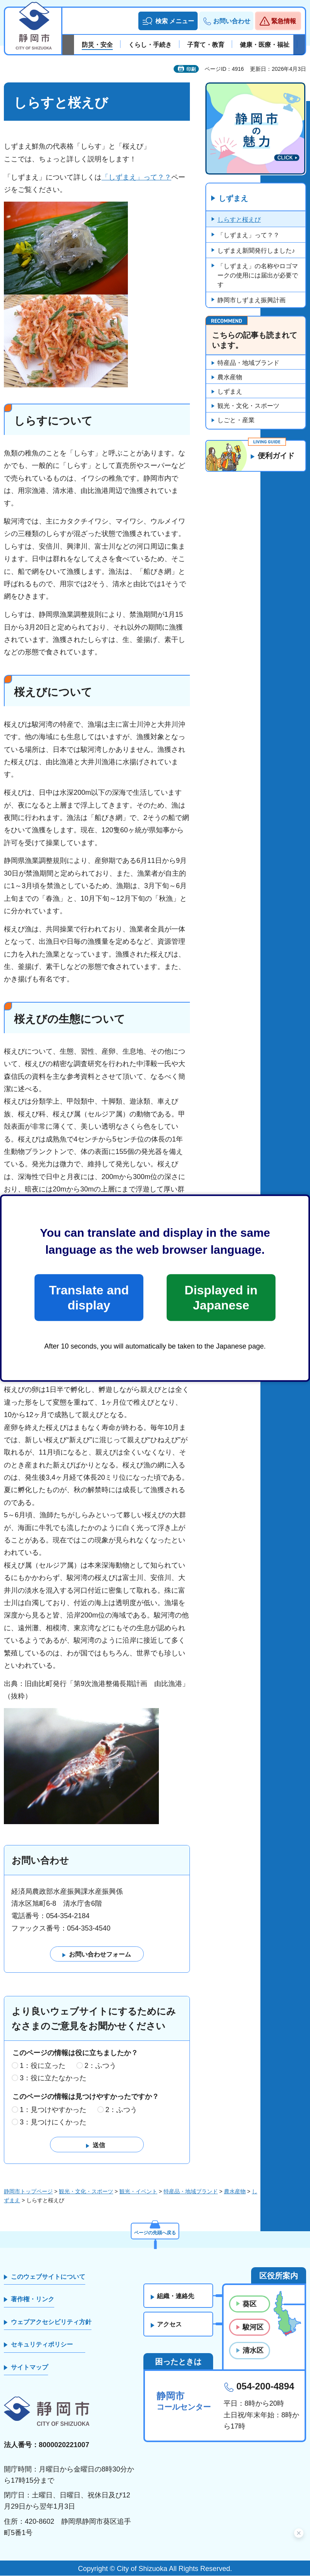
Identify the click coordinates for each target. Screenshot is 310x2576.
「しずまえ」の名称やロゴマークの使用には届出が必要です (257, 275)
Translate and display (89, 1297)
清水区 (253, 2351)
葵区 (250, 2304)
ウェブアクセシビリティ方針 (51, 2322)
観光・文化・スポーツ (248, 406)
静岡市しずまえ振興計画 (251, 300)
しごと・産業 (236, 420)
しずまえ (234, 198)
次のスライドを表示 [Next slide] (299, 45)
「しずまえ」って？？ (136, 177)
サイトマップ (29, 2367)
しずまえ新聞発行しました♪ (256, 251)
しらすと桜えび (239, 220)
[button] (168, 21)
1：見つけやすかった (53, 2110)
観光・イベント (138, 2192)
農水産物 (229, 377)
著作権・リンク (32, 2299)
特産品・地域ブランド (248, 363)
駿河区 (253, 2327)
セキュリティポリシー (42, 2345)
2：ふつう (100, 2066)
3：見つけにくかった (53, 2122)
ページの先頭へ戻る (155, 2232)
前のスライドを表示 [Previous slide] (68, 45)
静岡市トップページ (28, 2192)
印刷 (191, 69)
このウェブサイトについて (48, 2277)
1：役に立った (42, 2066)
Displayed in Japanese (220, 1297)
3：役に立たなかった (53, 2078)
